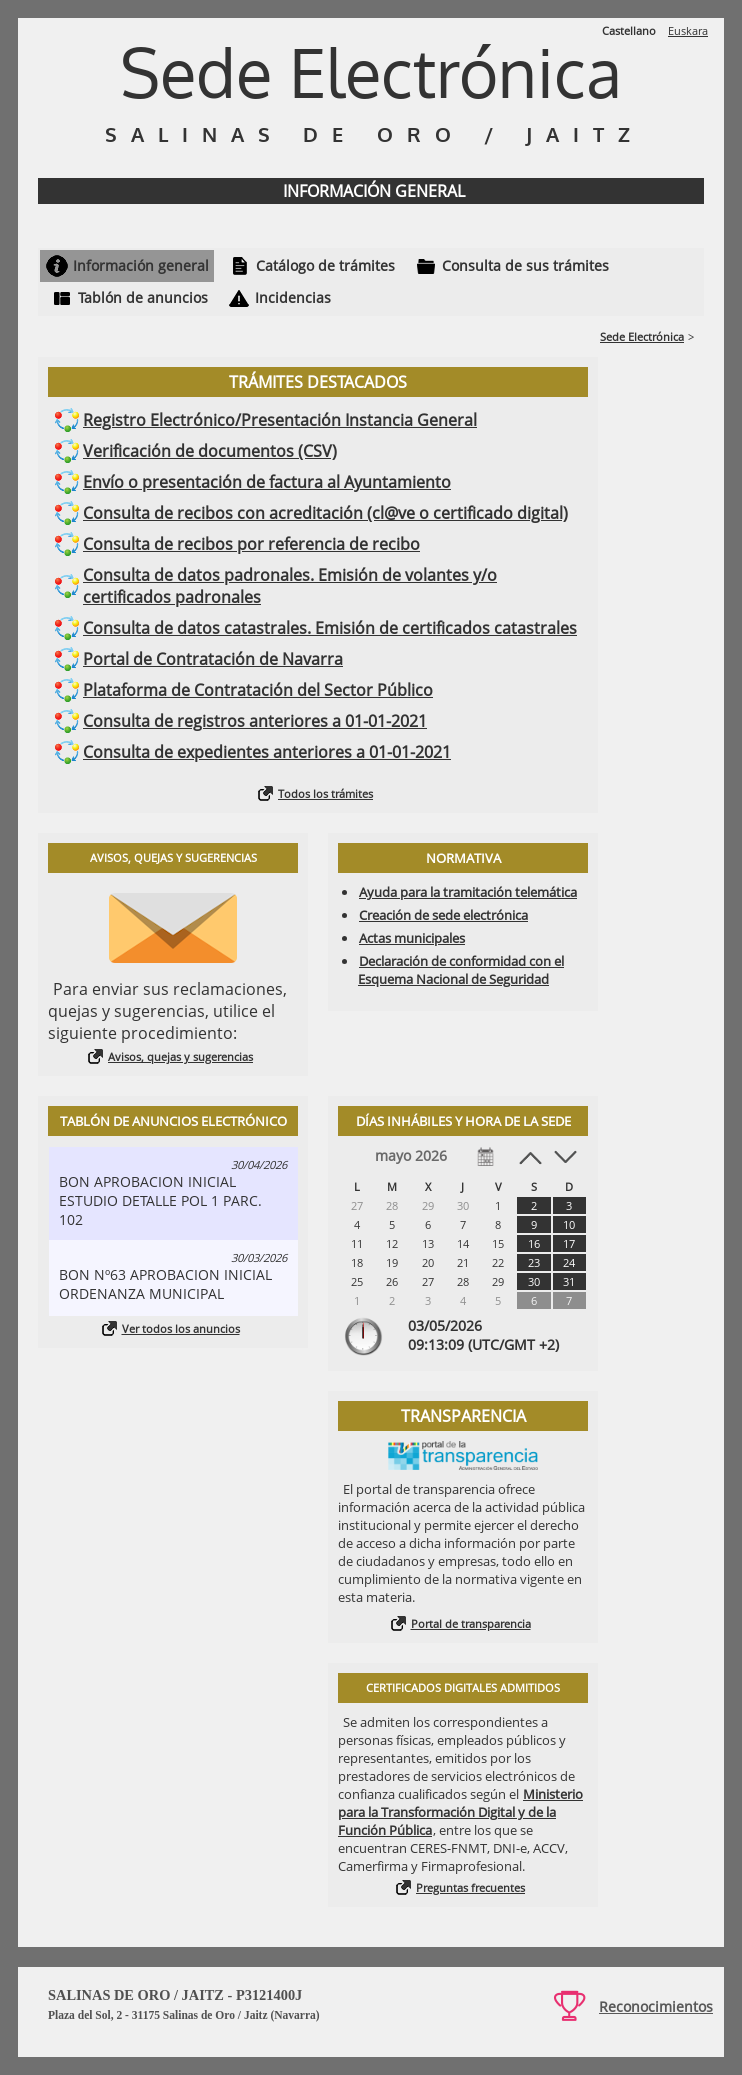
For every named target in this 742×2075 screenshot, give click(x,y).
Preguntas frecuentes (470, 1887)
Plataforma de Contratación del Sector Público (258, 690)
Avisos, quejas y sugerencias (180, 1056)
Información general (141, 265)
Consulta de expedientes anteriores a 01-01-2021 (267, 752)
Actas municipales (412, 938)
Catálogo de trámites (325, 265)
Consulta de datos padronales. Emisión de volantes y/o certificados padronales (290, 586)
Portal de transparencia (471, 1623)
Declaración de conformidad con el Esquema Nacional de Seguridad (461, 970)
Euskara (688, 30)
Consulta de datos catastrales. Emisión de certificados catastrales (330, 628)
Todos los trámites (325, 793)
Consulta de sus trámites (525, 265)
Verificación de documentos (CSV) (210, 451)
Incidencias (293, 297)
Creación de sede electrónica (443, 915)
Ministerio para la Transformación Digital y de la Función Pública (460, 1812)
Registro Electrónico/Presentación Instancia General (280, 420)
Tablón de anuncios (143, 297)
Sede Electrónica (642, 336)
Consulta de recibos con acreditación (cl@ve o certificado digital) (325, 513)
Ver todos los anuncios (181, 1328)
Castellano (629, 30)
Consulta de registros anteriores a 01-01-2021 (255, 721)
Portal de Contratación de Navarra (213, 659)
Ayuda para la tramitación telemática (468, 892)
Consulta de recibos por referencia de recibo (251, 544)
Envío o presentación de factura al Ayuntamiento (267, 482)
